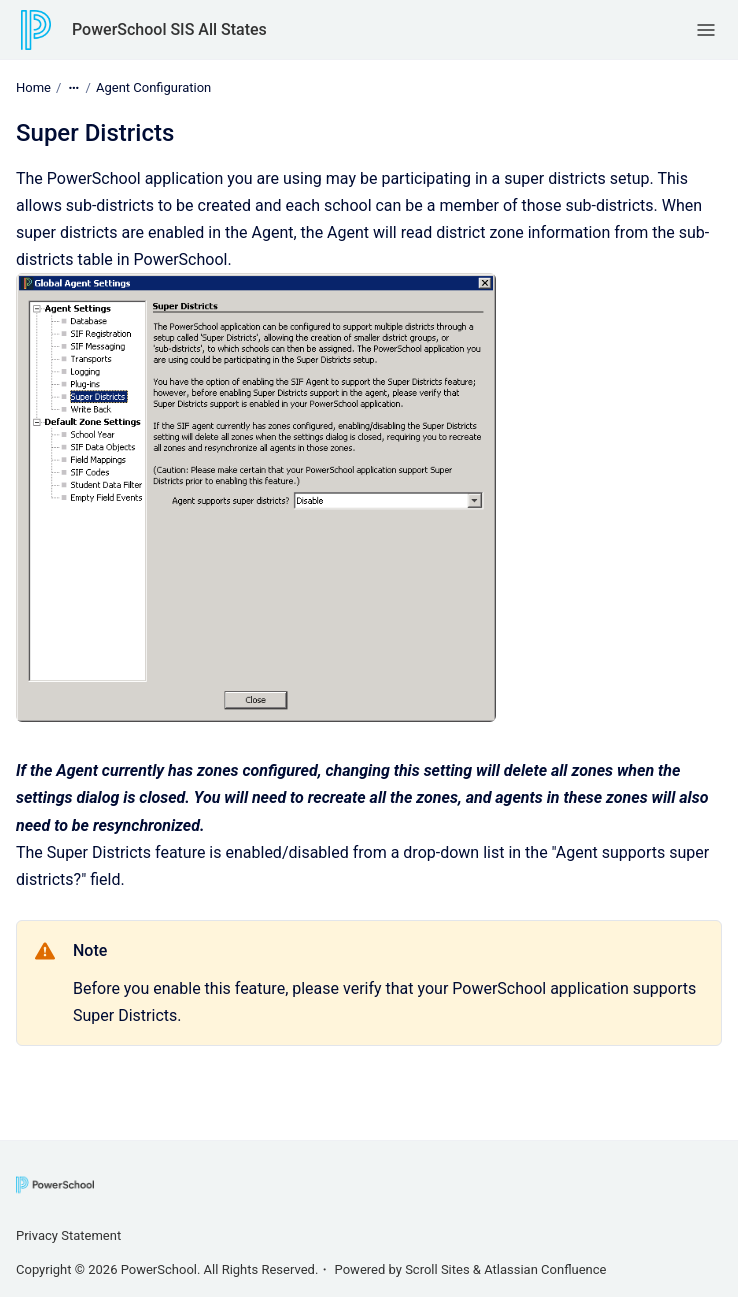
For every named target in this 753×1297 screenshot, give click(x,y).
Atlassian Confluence (545, 1269)
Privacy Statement (68, 1235)
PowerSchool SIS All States (169, 29)
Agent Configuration (153, 87)
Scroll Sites (437, 1269)
